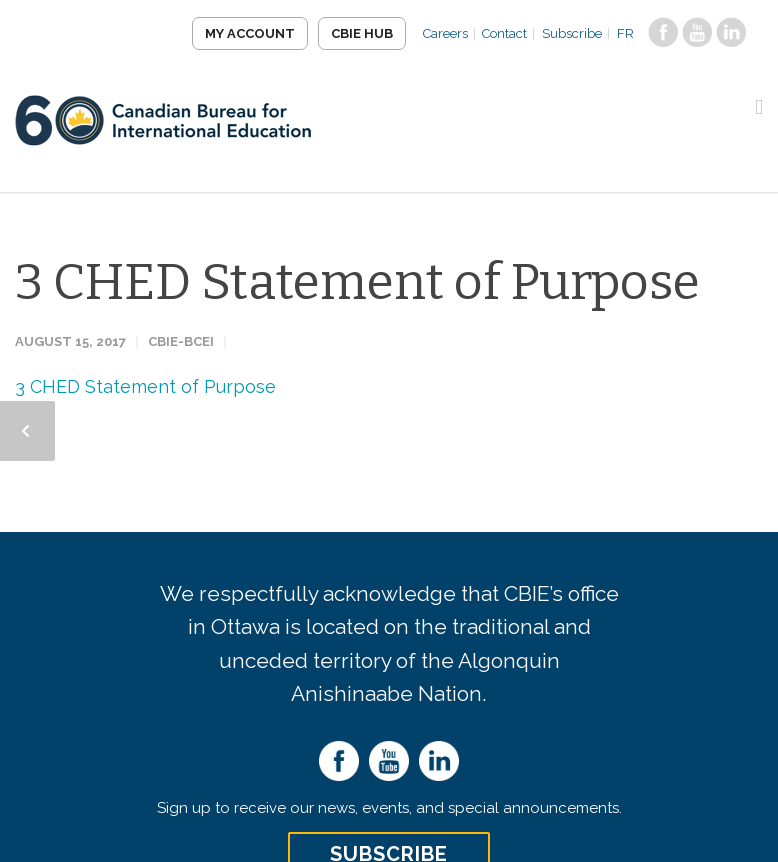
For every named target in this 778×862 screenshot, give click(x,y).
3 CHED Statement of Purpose (357, 282)
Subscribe (572, 33)
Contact (504, 33)
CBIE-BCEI (181, 341)
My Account (249, 33)
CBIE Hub (361, 33)
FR (625, 33)
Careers (444, 33)
